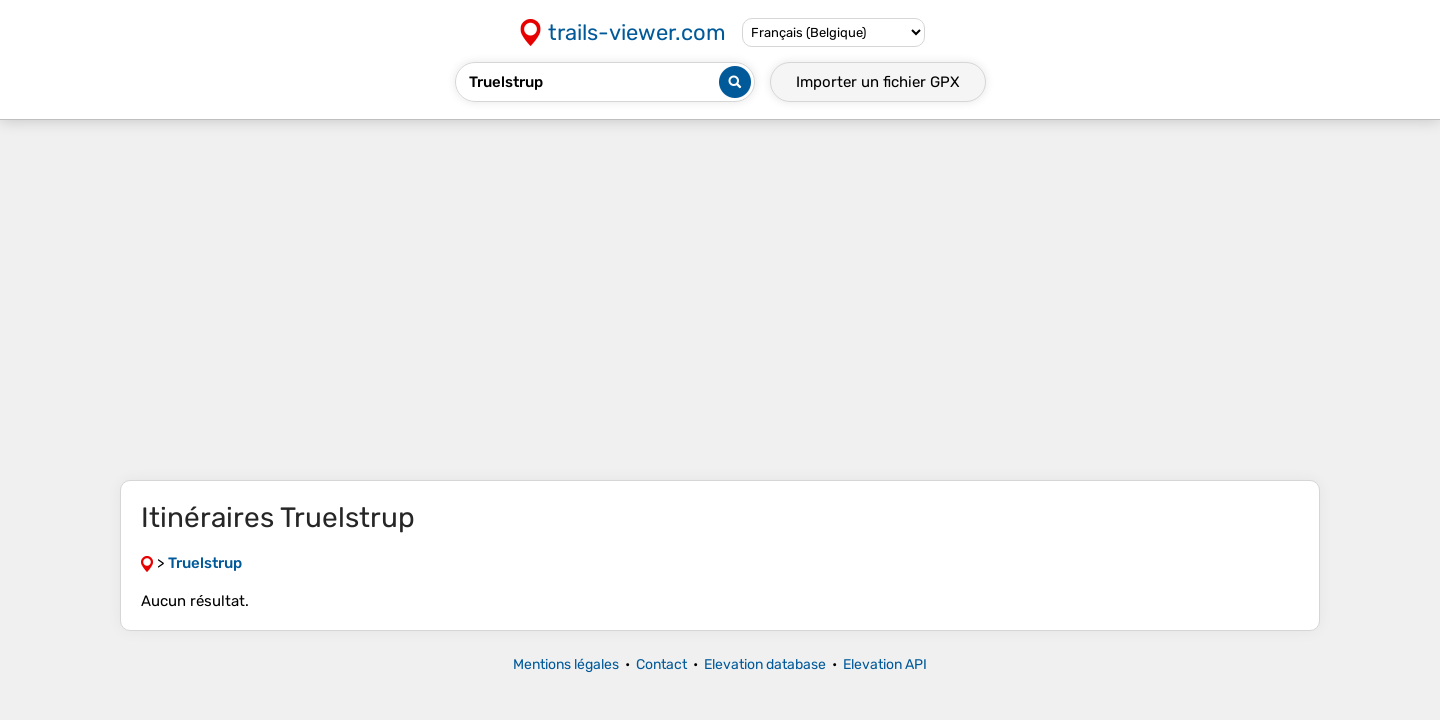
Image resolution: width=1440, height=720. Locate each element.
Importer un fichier (878, 82)
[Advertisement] (720, 300)
